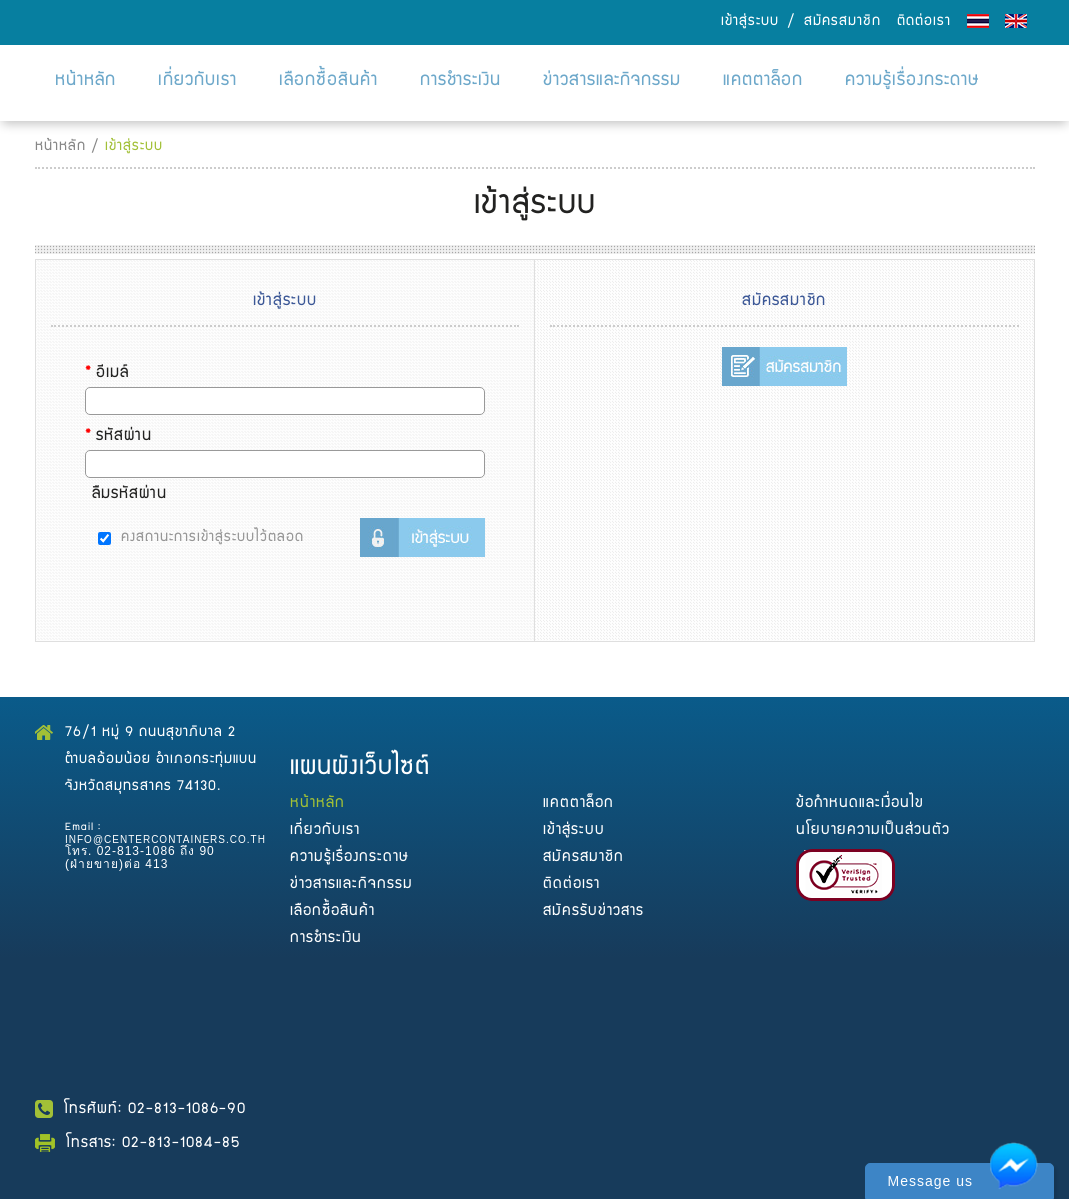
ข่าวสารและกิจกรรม (612, 81)
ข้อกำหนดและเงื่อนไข (860, 803)
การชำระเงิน (460, 81)
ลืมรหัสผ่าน (129, 495)
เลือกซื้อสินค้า (328, 81)
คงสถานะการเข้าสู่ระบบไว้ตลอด (212, 538)
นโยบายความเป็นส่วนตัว (873, 830)
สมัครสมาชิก (842, 22)
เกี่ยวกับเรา (197, 81)
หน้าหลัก (85, 81)
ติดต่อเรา (924, 22)
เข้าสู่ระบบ (750, 22)
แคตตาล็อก (763, 81)
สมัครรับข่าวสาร (593, 911)
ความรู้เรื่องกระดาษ (912, 81)
